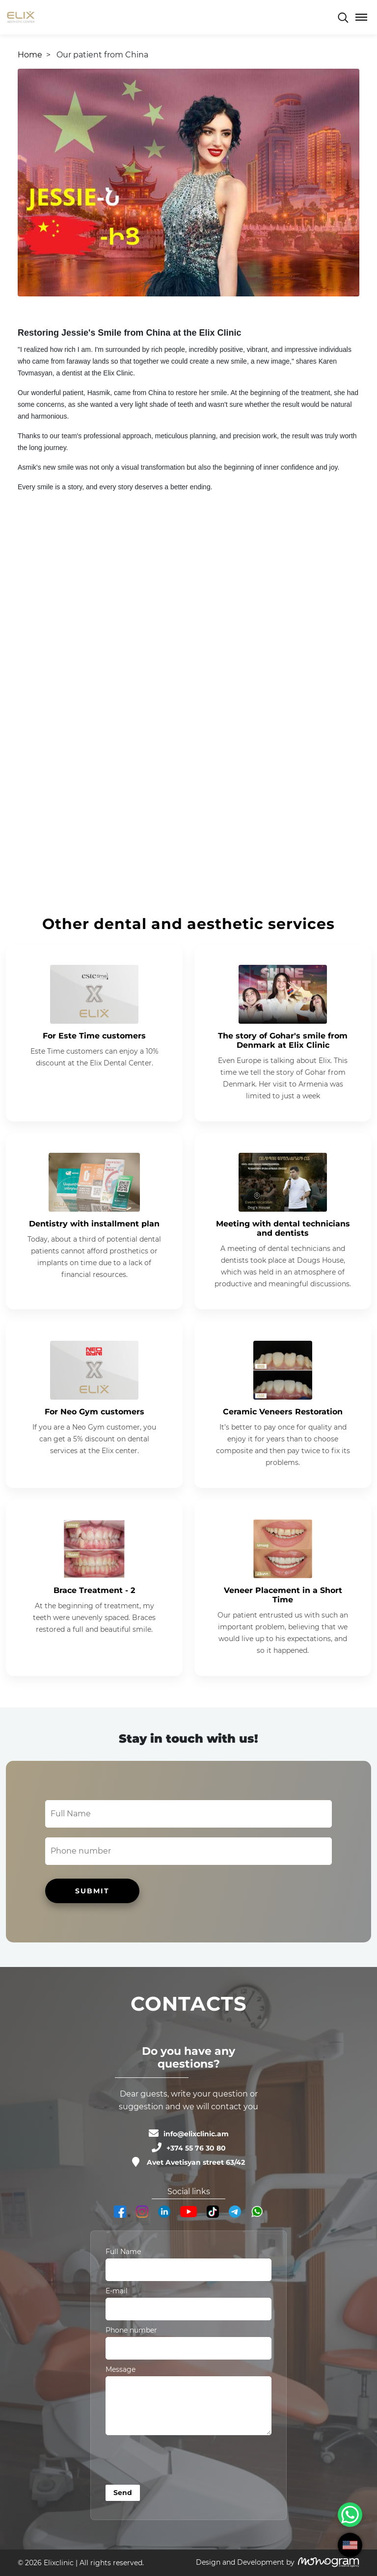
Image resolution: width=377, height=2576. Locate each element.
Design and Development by (245, 2561)
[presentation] (180, 2462)
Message (120, 2369)
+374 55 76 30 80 (196, 2148)
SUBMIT (92, 1890)
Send (122, 2492)
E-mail (117, 2290)
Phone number (131, 2330)
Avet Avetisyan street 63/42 (196, 2162)
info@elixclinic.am (196, 2133)
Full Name (123, 2251)
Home (30, 54)
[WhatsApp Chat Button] (350, 2514)
